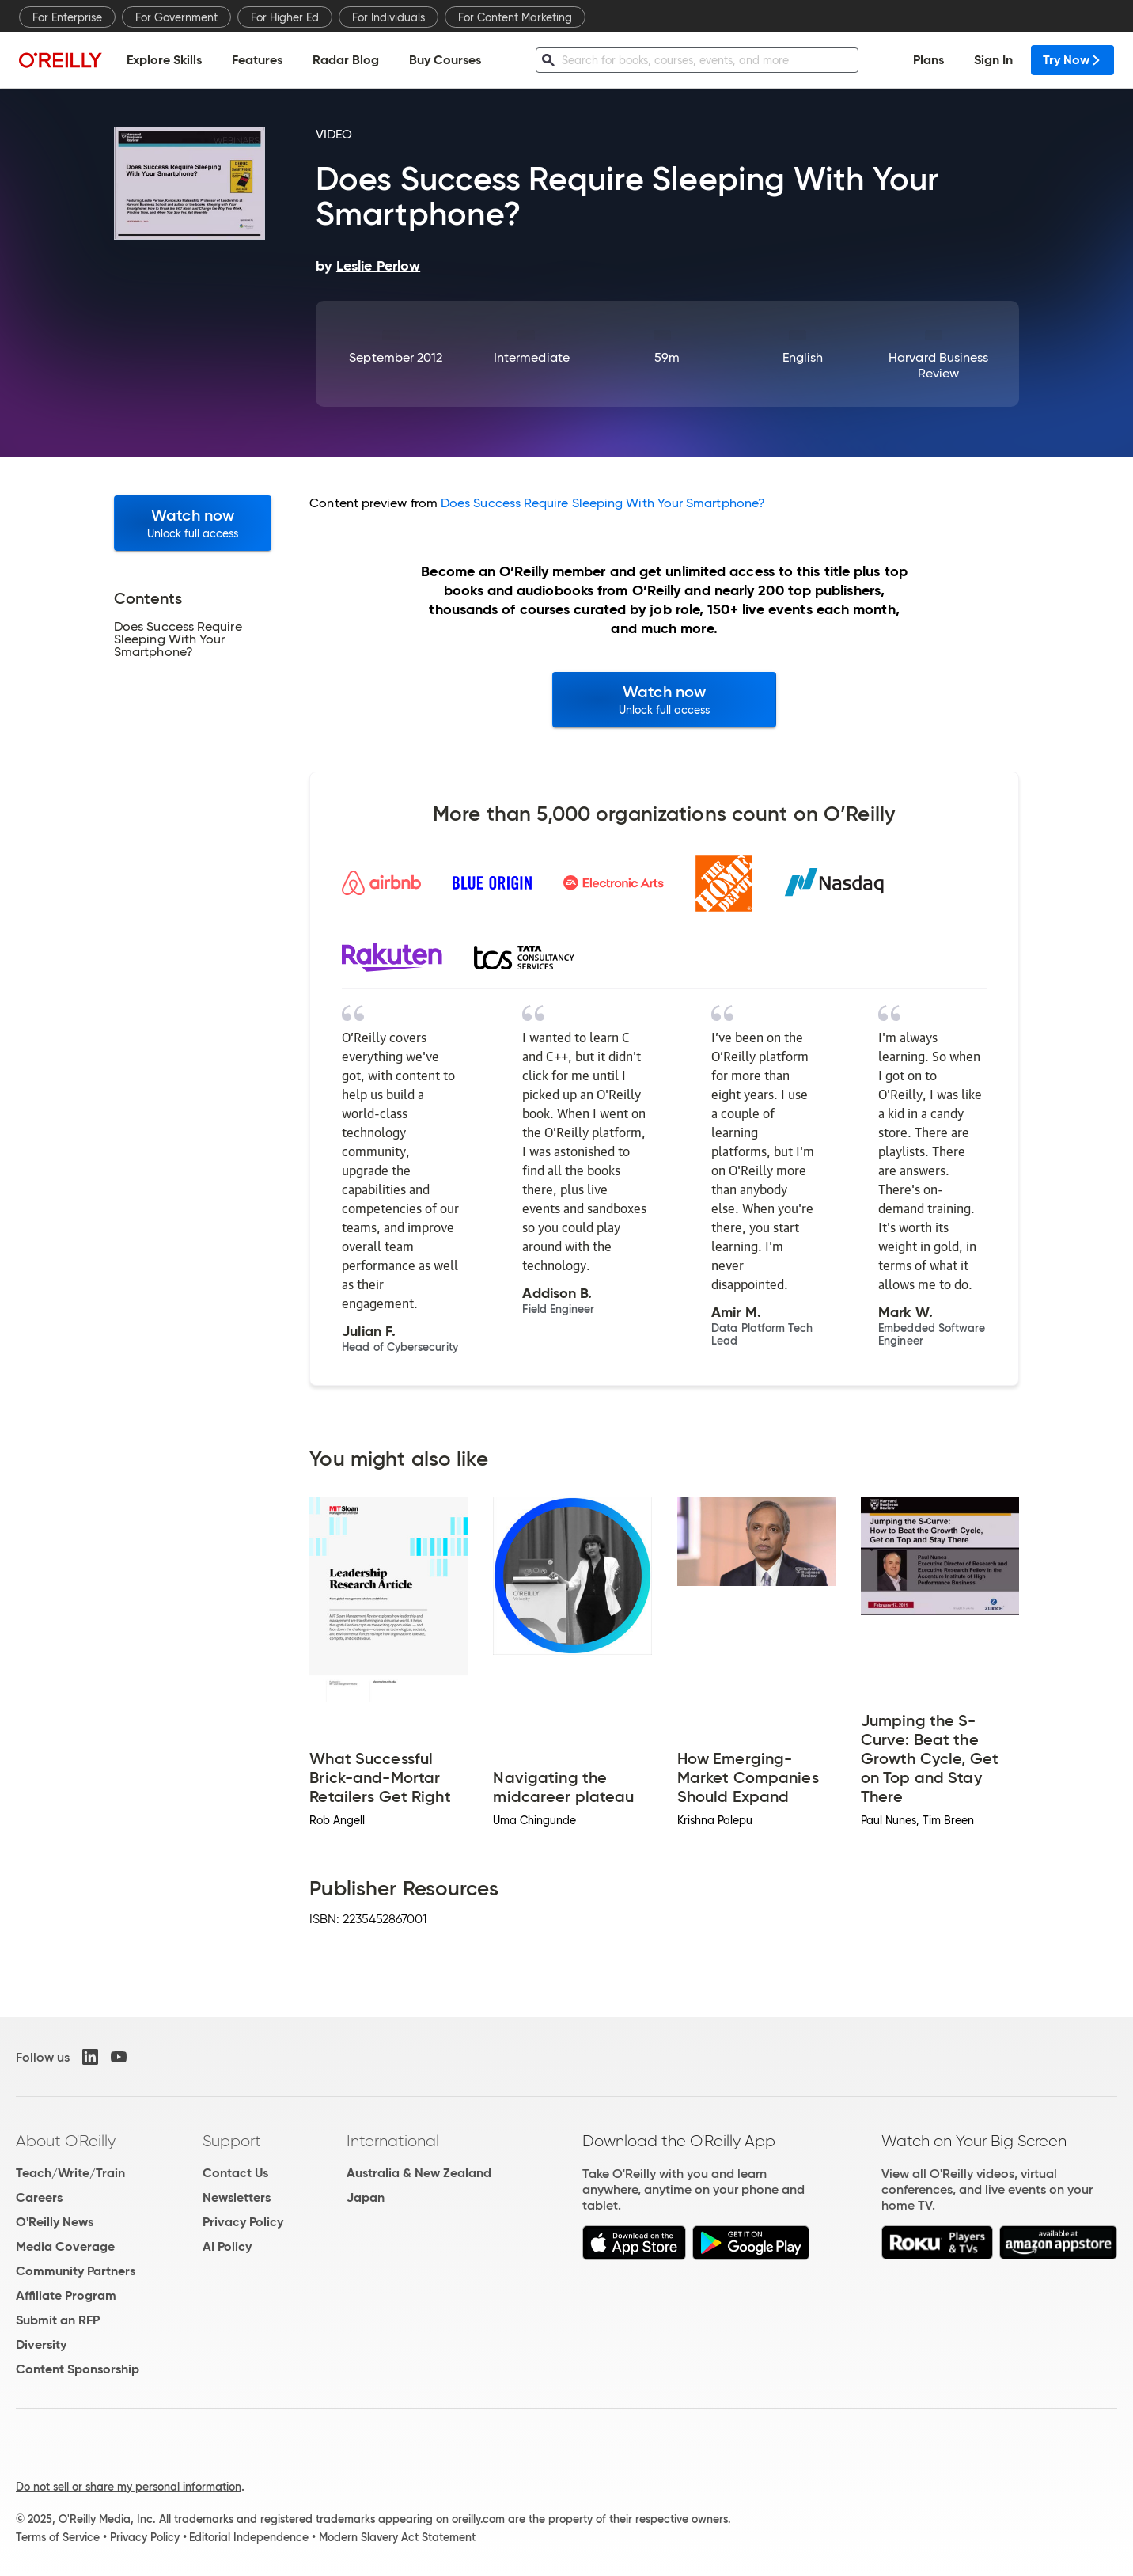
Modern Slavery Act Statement (397, 2537)
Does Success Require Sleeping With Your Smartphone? (603, 502)
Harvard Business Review (938, 365)
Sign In (993, 59)
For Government (176, 17)
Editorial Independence (249, 2537)
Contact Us (235, 2172)
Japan (366, 2197)
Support (232, 2140)
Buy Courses (445, 59)
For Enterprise (67, 17)
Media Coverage (65, 2246)
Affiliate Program (66, 2295)
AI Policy (227, 2246)
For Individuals (388, 17)
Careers (39, 2197)
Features (257, 59)
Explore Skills (164, 59)
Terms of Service (58, 2537)
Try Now (1072, 59)
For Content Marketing (515, 17)
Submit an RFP (58, 2320)
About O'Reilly (66, 2140)
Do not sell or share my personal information (128, 2486)
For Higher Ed (285, 17)
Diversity (41, 2344)
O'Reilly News (54, 2222)
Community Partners (75, 2271)
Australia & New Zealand (419, 2172)
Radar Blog (346, 59)
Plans (928, 59)
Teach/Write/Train (70, 2172)
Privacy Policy (243, 2222)
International (393, 2140)
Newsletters (237, 2197)
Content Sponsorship (77, 2369)
